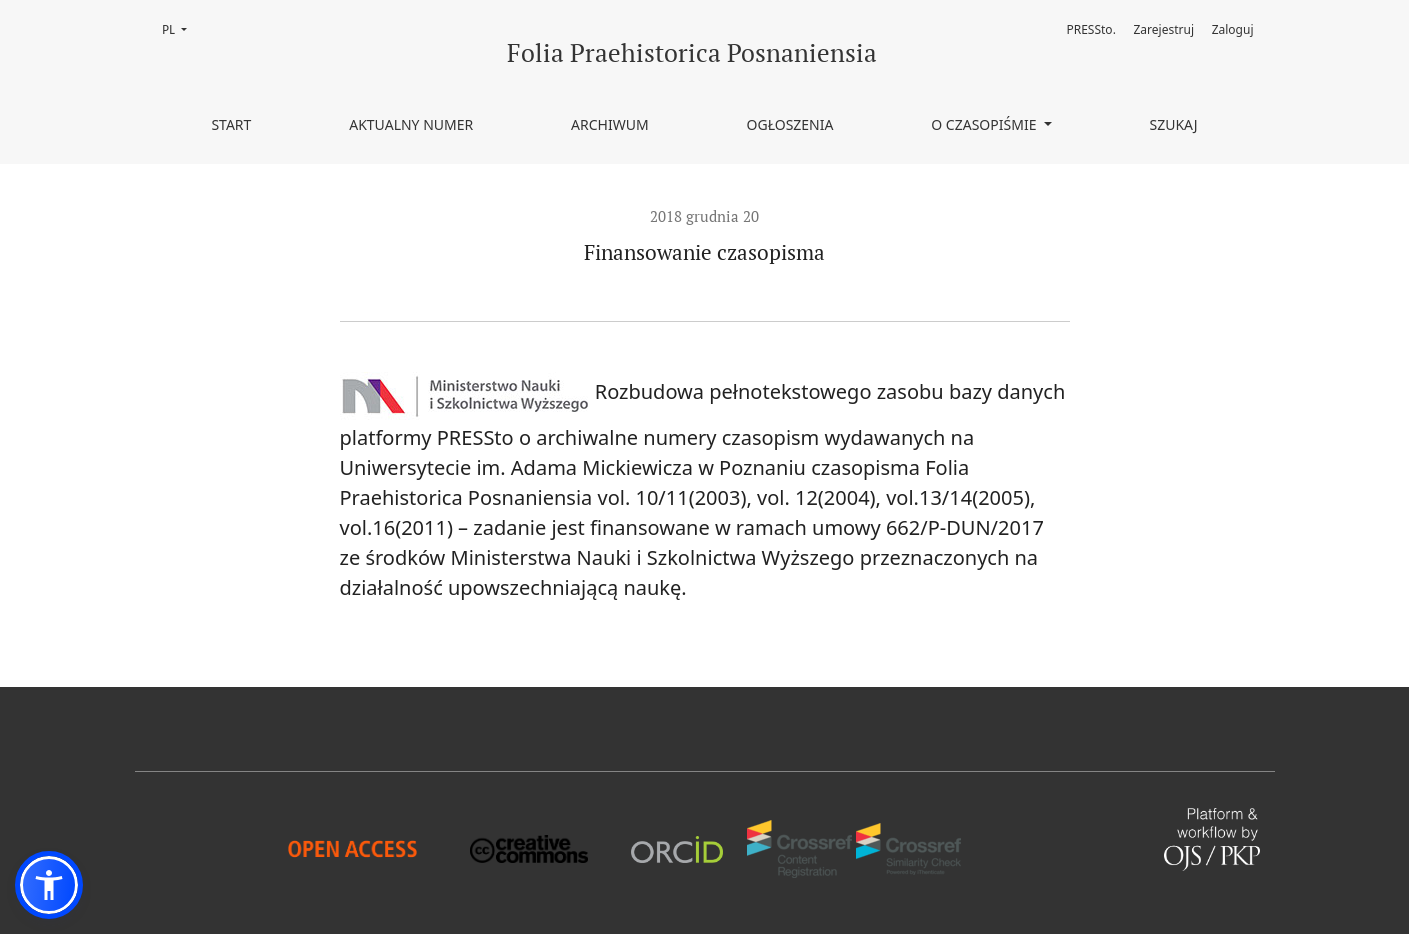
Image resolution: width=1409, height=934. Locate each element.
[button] (49, 885)
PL (180, 28)
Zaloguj (1233, 29)
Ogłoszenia (790, 124)
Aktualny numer (411, 124)
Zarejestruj (1164, 29)
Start (231, 124)
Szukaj (1173, 124)
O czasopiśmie (985, 124)
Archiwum (610, 124)
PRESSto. (1090, 29)
